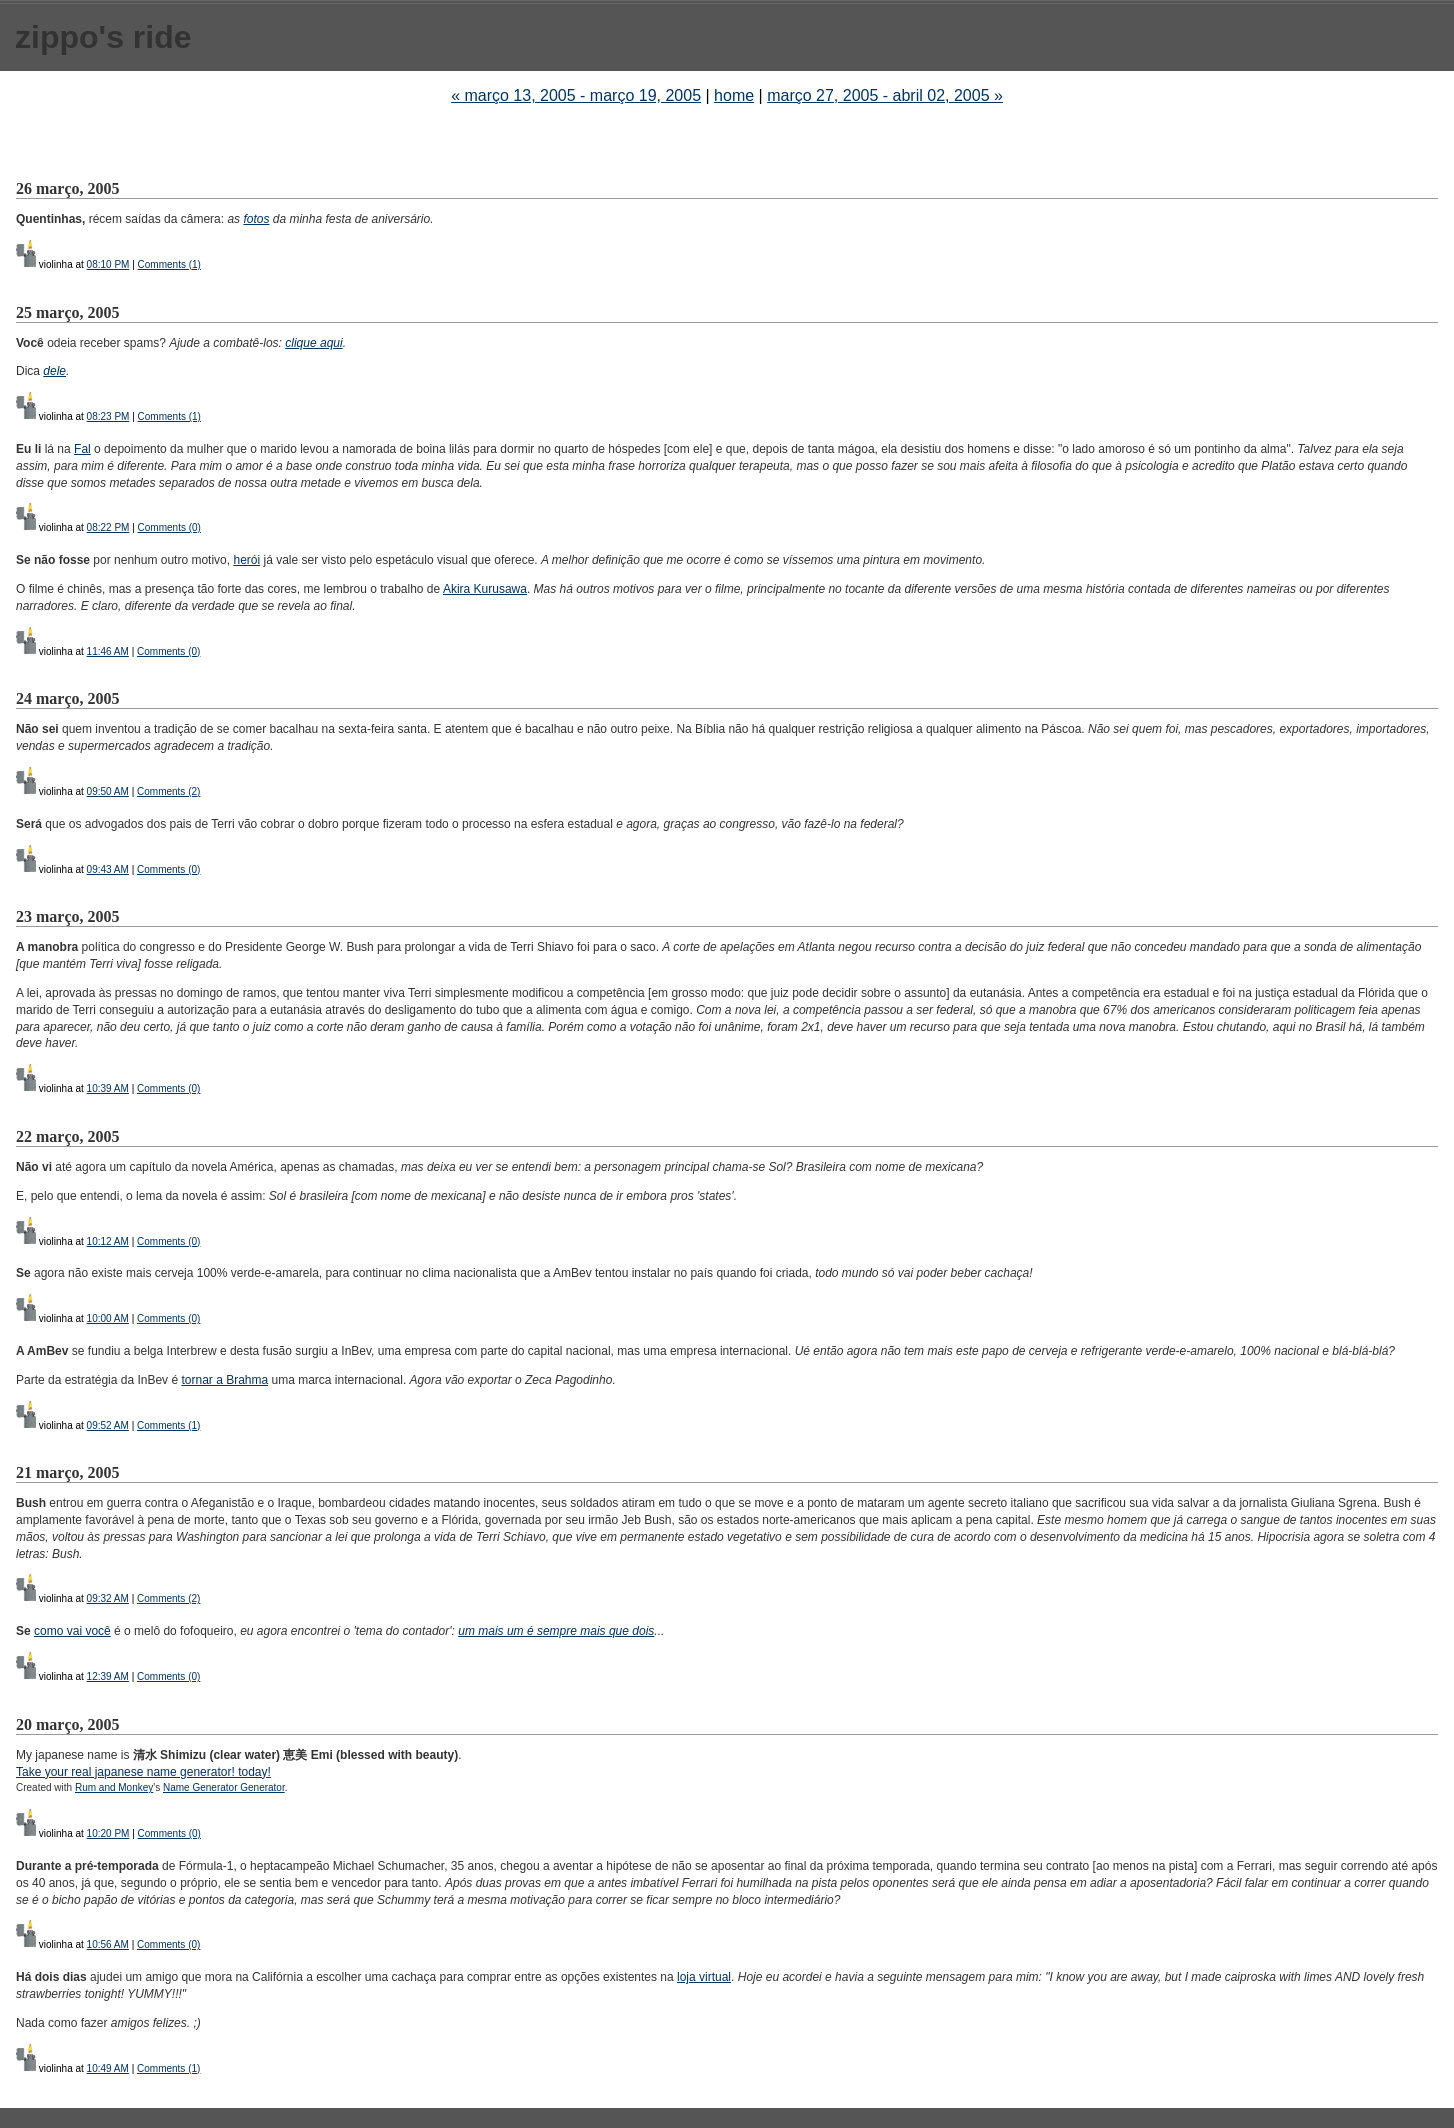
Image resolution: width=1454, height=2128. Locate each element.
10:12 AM (108, 1241)
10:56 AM (108, 1944)
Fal (82, 449)
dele (54, 371)
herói (246, 560)
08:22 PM (108, 527)
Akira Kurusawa (485, 589)
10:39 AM (108, 1088)
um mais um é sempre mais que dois (556, 1631)
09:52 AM (108, 1425)
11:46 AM (108, 651)
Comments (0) (169, 527)
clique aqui (313, 343)
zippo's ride (103, 37)
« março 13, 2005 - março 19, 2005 (576, 95)
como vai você (72, 1631)
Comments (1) (169, 264)
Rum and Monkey (114, 1787)
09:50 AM (108, 791)
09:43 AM (108, 869)
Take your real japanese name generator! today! (143, 1772)
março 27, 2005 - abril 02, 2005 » (885, 95)
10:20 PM (108, 1833)
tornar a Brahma (224, 1380)
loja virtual (704, 1977)
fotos (256, 219)
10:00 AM (108, 1318)
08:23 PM (108, 416)
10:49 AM (108, 2068)
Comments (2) (168, 791)
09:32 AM (108, 1598)
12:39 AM (108, 1676)
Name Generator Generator (224, 1787)
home (734, 95)
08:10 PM (108, 264)
